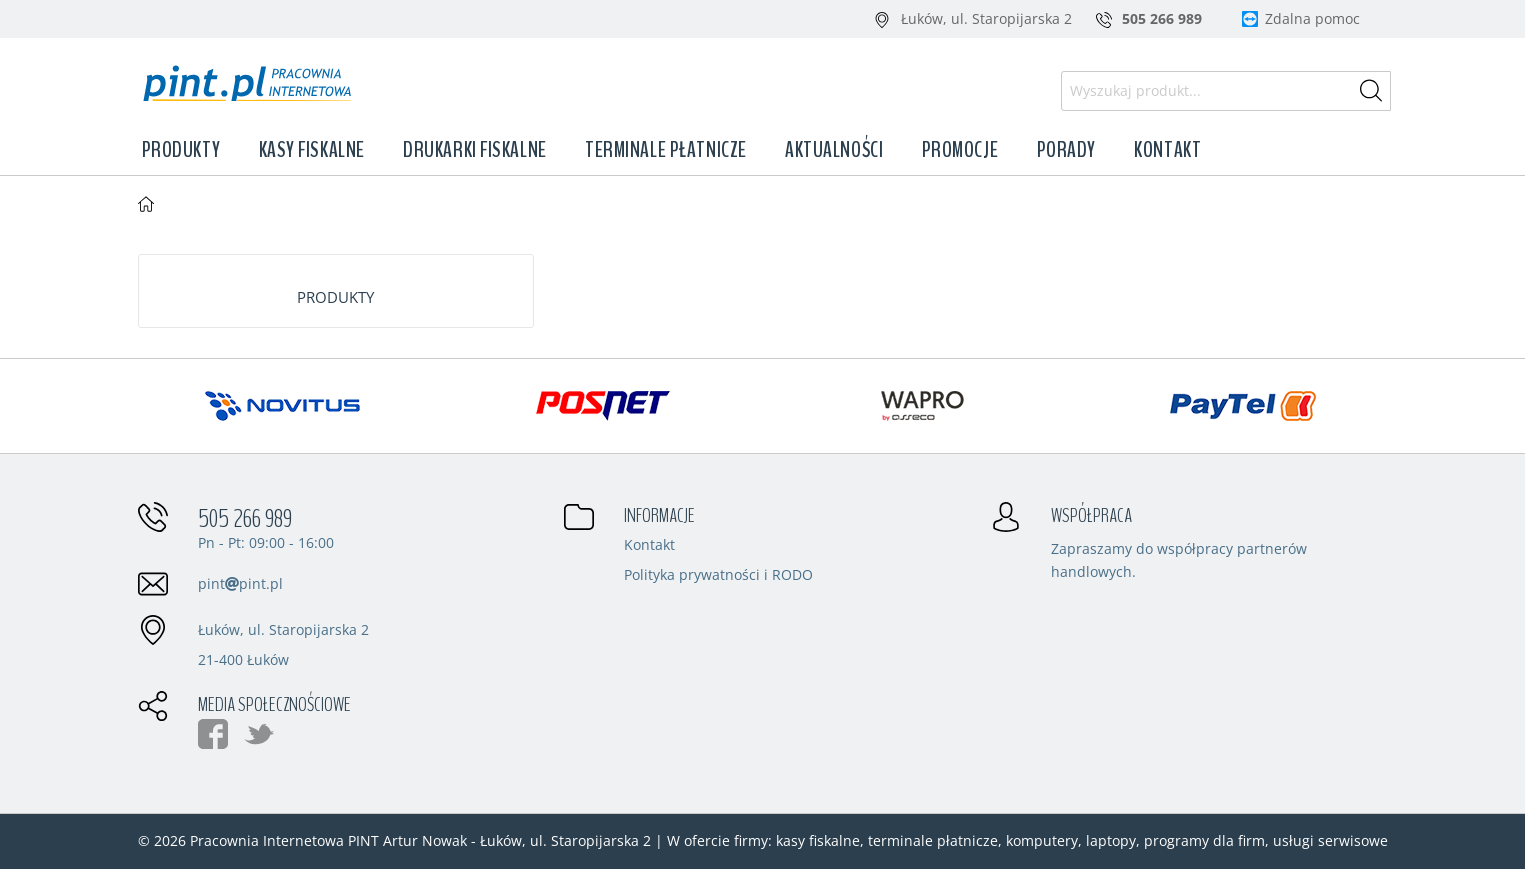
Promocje (960, 150)
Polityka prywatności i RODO (718, 576)
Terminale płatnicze (666, 150)
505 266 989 (245, 519)
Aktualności (834, 150)
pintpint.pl (240, 583)
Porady (1066, 150)
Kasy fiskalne (312, 150)
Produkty (181, 150)
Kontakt (1167, 150)
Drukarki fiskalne (475, 150)
